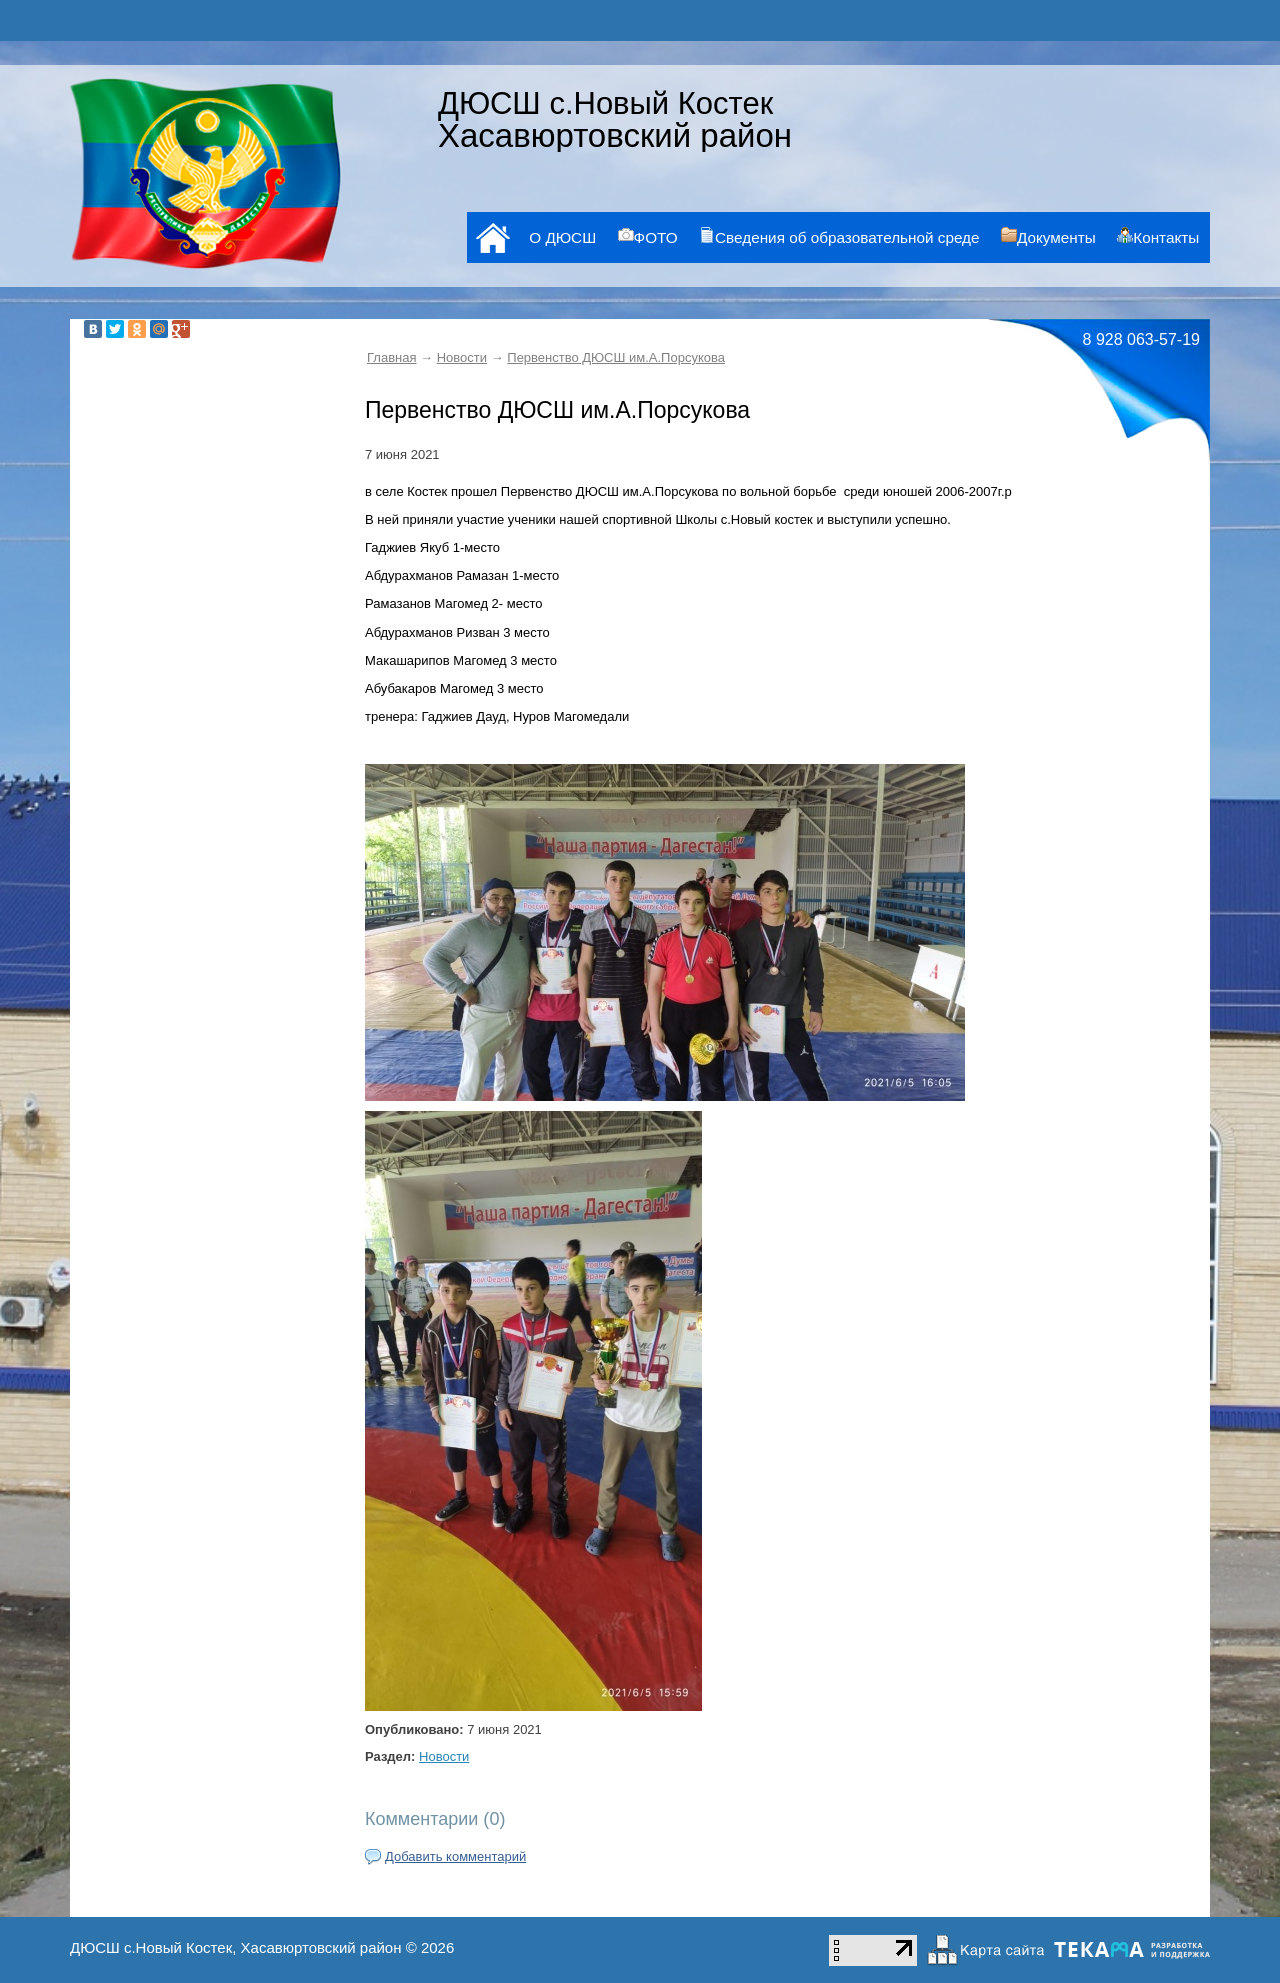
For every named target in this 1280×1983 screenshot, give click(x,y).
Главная (391, 357)
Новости (462, 357)
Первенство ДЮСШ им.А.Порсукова (616, 357)
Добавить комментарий (455, 1856)
